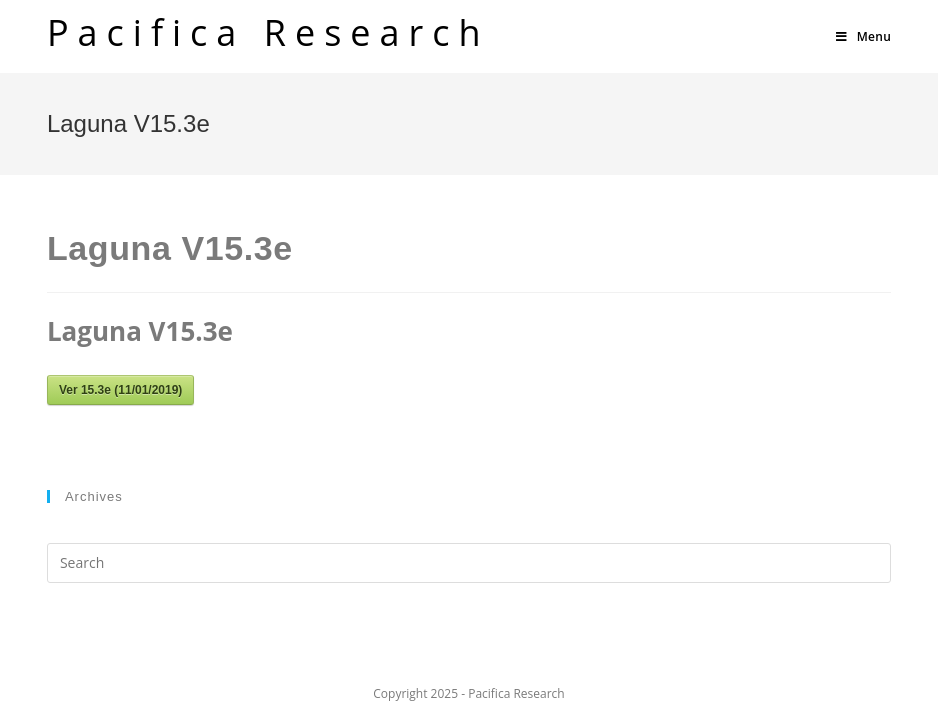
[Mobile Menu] (863, 36)
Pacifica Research (268, 32)
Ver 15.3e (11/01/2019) (120, 390)
